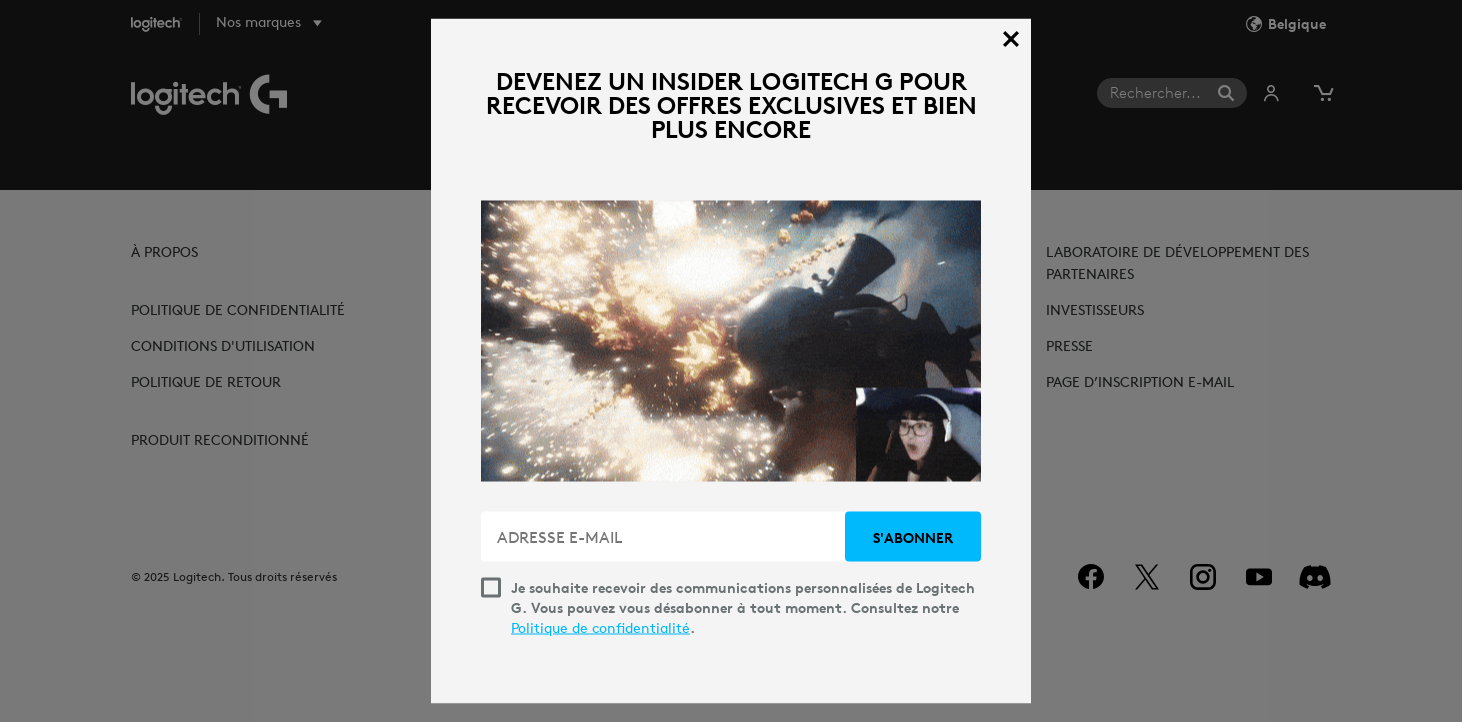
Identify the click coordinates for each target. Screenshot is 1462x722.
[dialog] (731, 361)
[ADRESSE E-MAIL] (665, 537)
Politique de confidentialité (600, 628)
